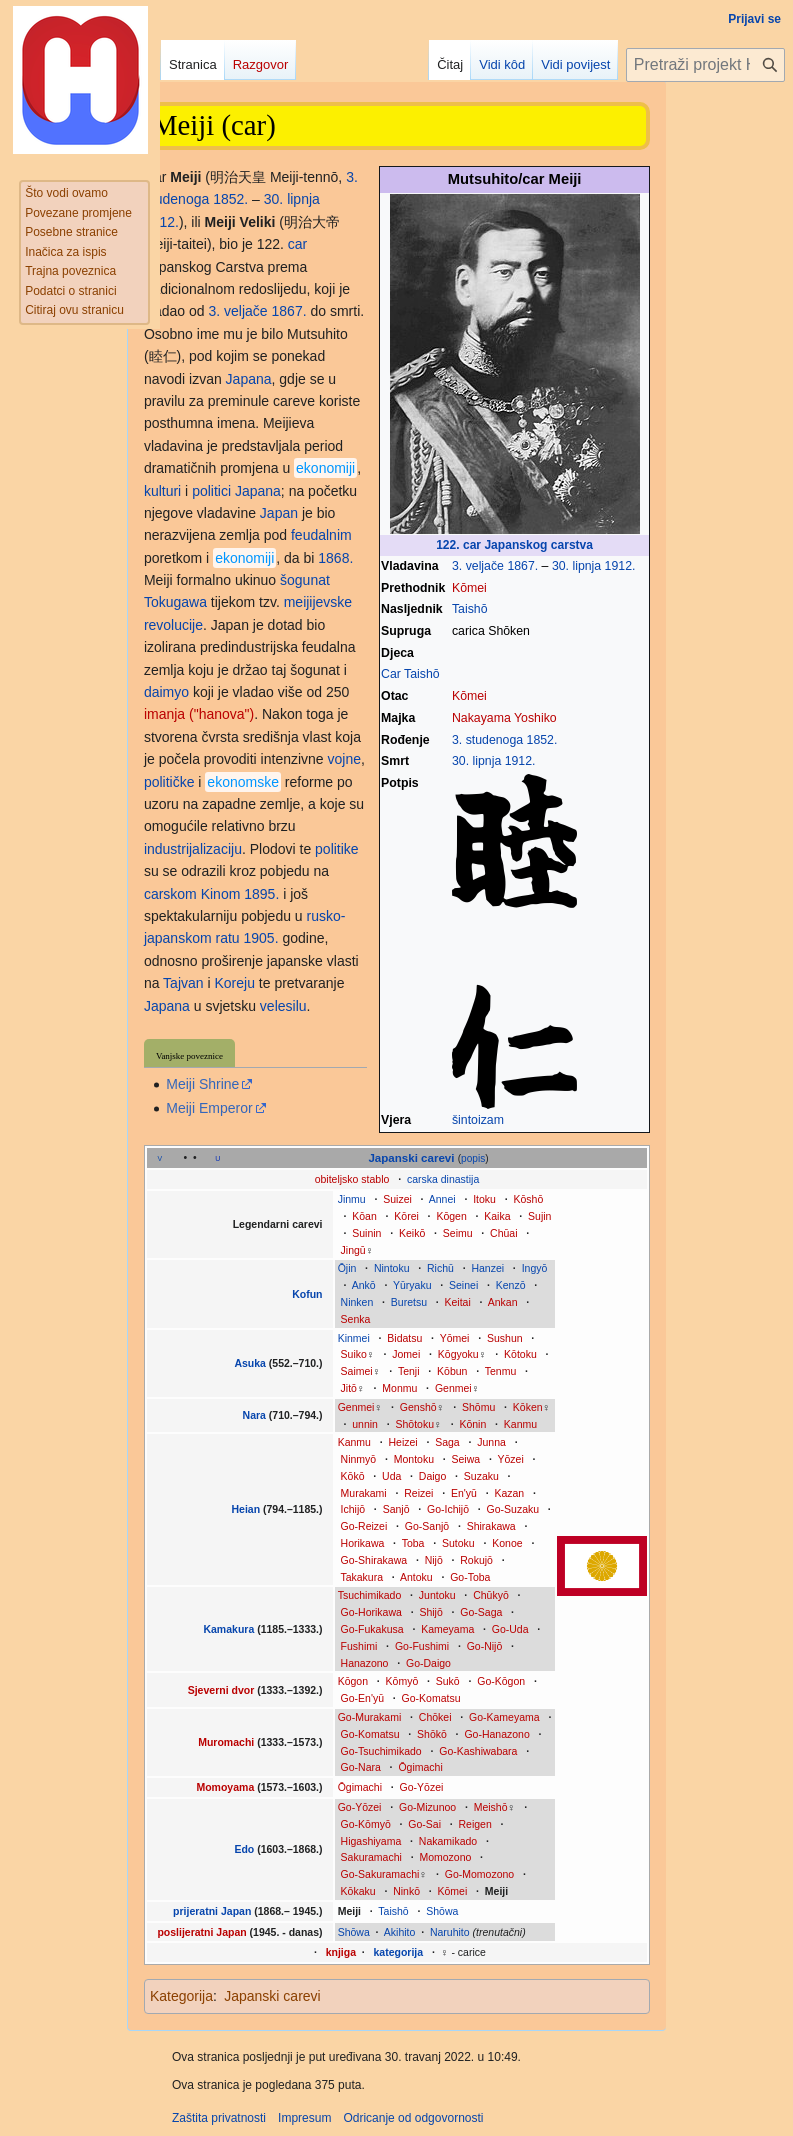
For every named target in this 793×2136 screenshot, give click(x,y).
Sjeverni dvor (221, 1690)
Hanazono (365, 1663)
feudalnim (321, 535)
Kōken (528, 1407)
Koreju (234, 983)
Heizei (402, 1442)
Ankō (364, 1285)
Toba (413, 1543)
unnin (365, 1424)
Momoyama (226, 1787)
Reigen (475, 1824)
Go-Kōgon (501, 1681)
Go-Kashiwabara (478, 1751)
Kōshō (528, 1199)
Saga (447, 1442)
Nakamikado (448, 1841)
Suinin (366, 1233)
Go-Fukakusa (372, 1629)
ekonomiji (325, 468)
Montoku (414, 1459)
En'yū (464, 1493)
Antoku (416, 1577)
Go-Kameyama (504, 1717)
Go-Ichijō (448, 1509)
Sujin (539, 1216)
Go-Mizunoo (427, 1807)
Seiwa (466, 1459)
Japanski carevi (411, 1158)
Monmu (399, 1388)
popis (473, 1158)
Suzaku (481, 1476)
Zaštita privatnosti (219, 2118)
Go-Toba (470, 1577)
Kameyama (447, 1629)
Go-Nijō (485, 1646)
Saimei (357, 1371)
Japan (279, 513)
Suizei (397, 1199)
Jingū (353, 1250)
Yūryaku (412, 1285)
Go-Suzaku (513, 1509)
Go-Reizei (364, 1526)
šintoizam (478, 1120)
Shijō (430, 1612)
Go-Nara (361, 1767)
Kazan (509, 1493)
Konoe (507, 1543)
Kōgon (353, 1681)
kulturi (162, 491)
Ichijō (353, 1509)
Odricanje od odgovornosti (413, 2118)
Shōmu (478, 1407)
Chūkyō (491, 1595)
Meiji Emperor (209, 1108)
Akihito (400, 1932)
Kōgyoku (458, 1354)
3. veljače (478, 566)
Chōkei (435, 1717)
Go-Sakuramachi (380, 1874)
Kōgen (451, 1216)
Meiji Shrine (202, 1084)
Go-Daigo (428, 1663)
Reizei (418, 1493)
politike (337, 849)
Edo (244, 1849)
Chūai (503, 1233)
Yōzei (510, 1459)
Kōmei (469, 588)
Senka (356, 1319)
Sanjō (396, 1509)
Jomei (406, 1354)
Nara (254, 1415)
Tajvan (183, 983)
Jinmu (352, 1199)
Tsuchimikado (370, 1595)
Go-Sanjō (427, 1526)
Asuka (250, 1363)
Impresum (304, 2118)
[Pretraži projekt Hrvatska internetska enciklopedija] (705, 65)
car (297, 244)
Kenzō (511, 1285)
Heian (245, 1509)
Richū (440, 1268)
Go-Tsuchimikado (381, 1751)
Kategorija (181, 1996)
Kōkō (353, 1476)
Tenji (409, 1371)
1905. (260, 938)
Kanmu (520, 1424)
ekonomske (243, 782)
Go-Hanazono (496, 1734)
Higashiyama (371, 1841)
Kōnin (472, 1424)
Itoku (484, 1199)
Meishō (491, 1807)
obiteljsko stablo (352, 1179)
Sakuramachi (371, 1857)
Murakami (364, 1493)
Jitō (349, 1388)
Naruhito (450, 1932)
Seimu (458, 1233)
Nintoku (392, 1268)
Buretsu (409, 1302)
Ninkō (406, 1891)
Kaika (497, 1216)
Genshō (418, 1407)
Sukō (448, 1681)
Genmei (453, 1388)
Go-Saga (481, 1612)
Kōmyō (402, 1681)
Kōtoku (520, 1354)
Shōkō (432, 1734)
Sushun (505, 1338)
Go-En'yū (362, 1698)
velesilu (283, 1006)
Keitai (458, 1302)
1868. (335, 558)
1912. (620, 566)
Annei (442, 1199)
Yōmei (455, 1338)
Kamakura (230, 1629)
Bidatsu (404, 1338)
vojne (344, 759)
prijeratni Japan (212, 1911)
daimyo (166, 692)
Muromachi (227, 1742)
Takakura (361, 1577)
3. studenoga (487, 740)
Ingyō (535, 1268)
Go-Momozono (479, 1874)
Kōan (364, 1216)
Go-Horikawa (371, 1612)
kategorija (399, 1952)
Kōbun (452, 1371)
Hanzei (487, 1268)
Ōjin (347, 1268)
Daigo (432, 1476)
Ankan (503, 1302)
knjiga (341, 1952)
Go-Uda (510, 1629)
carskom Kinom (192, 894)
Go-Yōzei (422, 1787)
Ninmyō (359, 1459)
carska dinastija (443, 1179)
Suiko (354, 1354)
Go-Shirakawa (374, 1560)
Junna (491, 1442)
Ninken (357, 1302)
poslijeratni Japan (201, 1932)
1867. (522, 566)
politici (211, 491)
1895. (261, 894)
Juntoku (437, 1595)
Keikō (412, 1233)
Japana (249, 379)
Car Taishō (410, 674)
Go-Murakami (370, 1717)
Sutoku (458, 1543)
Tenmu (501, 1371)
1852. (542, 740)
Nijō (434, 1560)
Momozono (445, 1857)
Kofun (307, 1294)
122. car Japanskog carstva (514, 545)
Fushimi (359, 1646)
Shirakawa (491, 1526)
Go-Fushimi (422, 1646)
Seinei (463, 1285)
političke (169, 782)
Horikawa (363, 1543)
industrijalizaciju (193, 849)
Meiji (496, 1891)
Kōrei (406, 1216)
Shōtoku (415, 1424)
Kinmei (354, 1338)
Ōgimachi (420, 1767)
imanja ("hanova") (199, 714)
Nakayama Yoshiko (504, 718)
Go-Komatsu (431, 1698)
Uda (391, 1476)
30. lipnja (576, 566)
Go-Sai (424, 1824)
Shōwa (442, 1911)
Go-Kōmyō (366, 1824)
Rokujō (476, 1560)
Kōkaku (358, 1891)
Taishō (470, 609)
